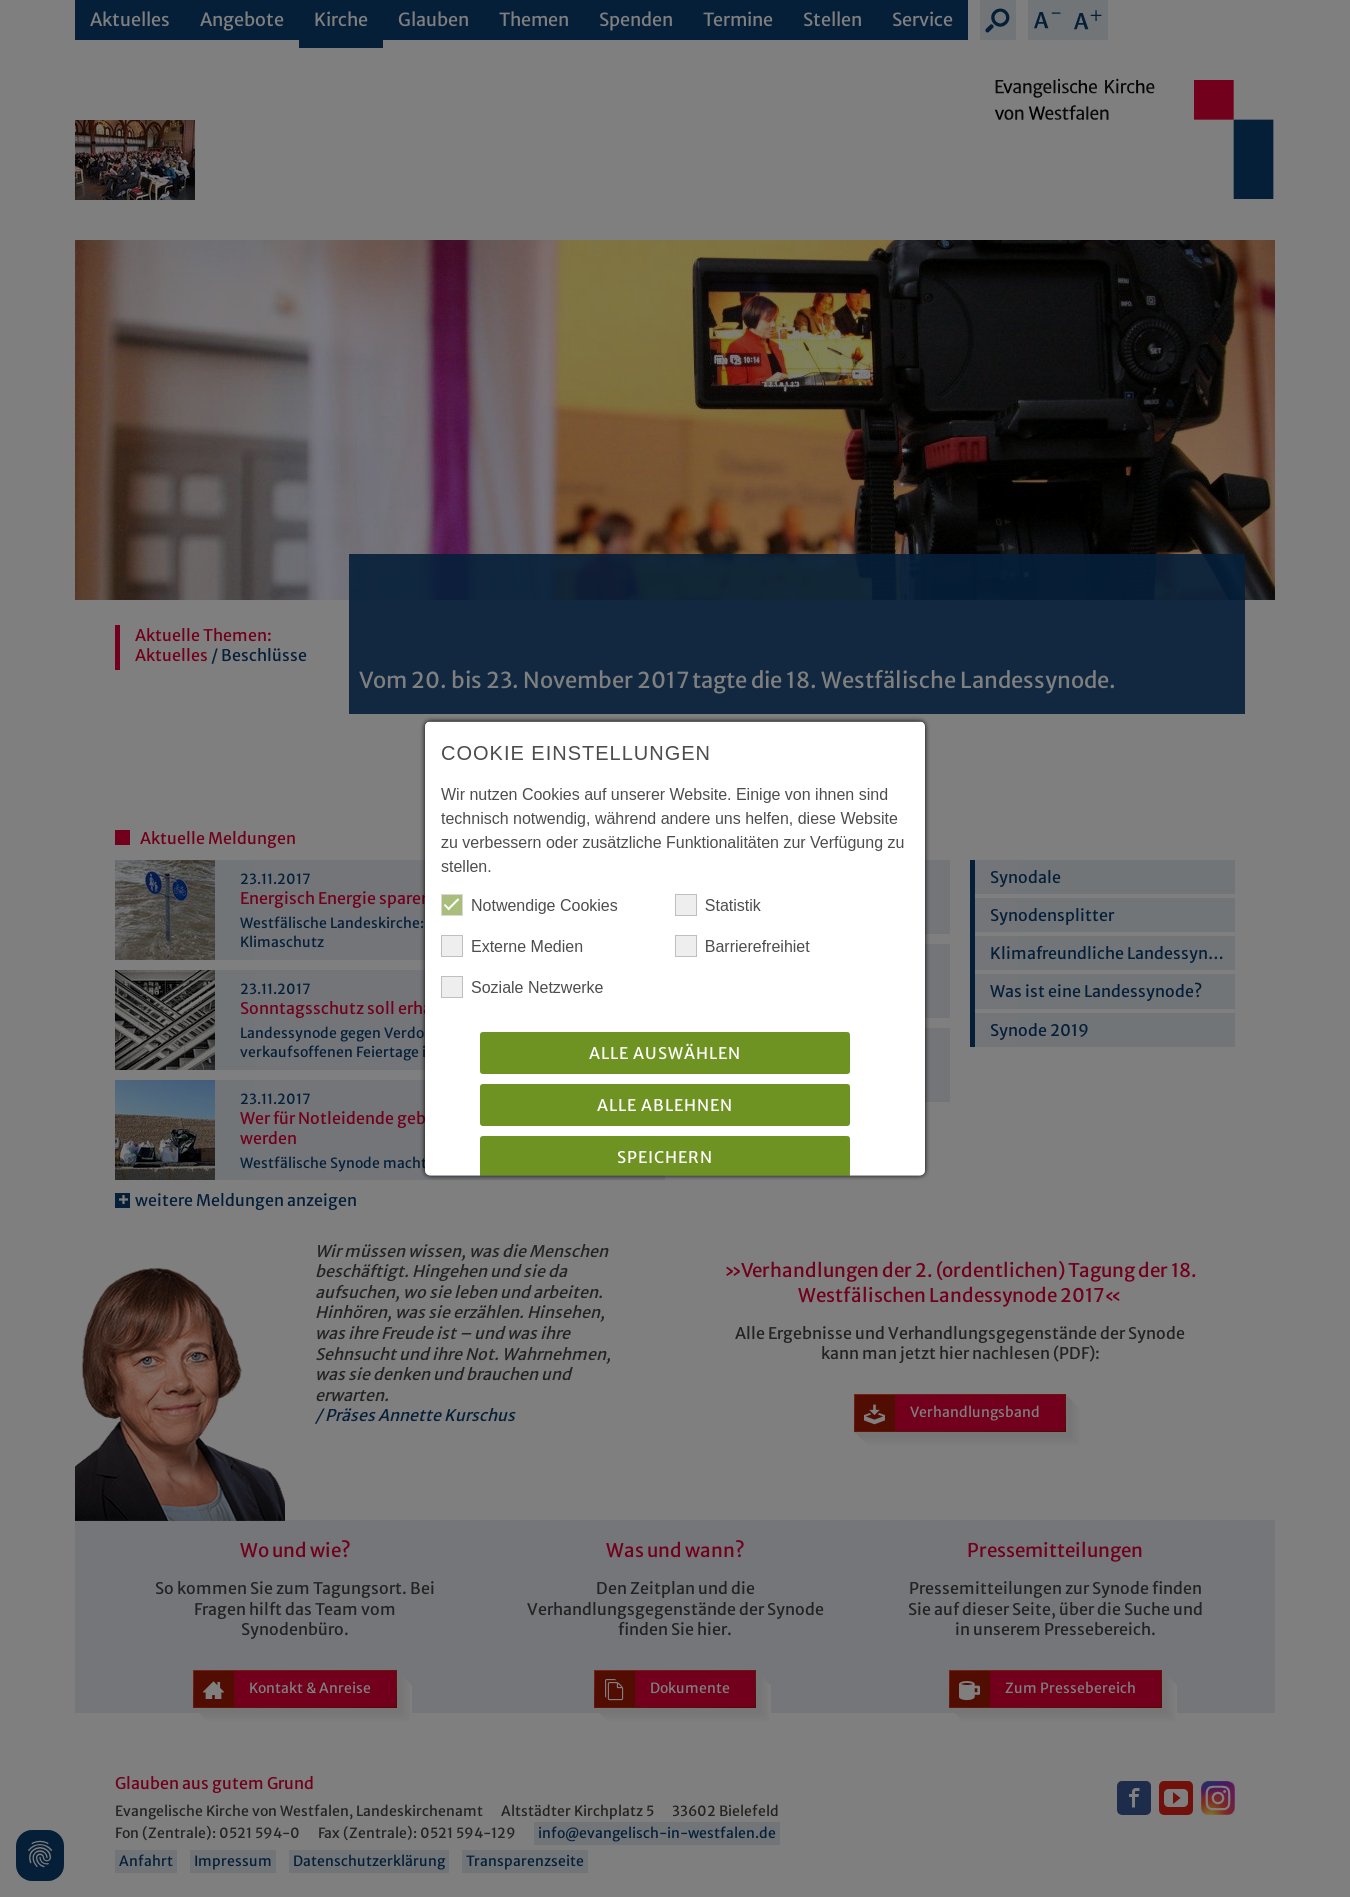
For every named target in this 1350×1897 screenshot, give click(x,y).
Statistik (718, 907)
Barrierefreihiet (742, 948)
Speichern (665, 1159)
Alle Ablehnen (665, 1107)
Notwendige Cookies (529, 907)
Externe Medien (512, 948)
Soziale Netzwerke (522, 989)
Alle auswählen (665, 1055)
